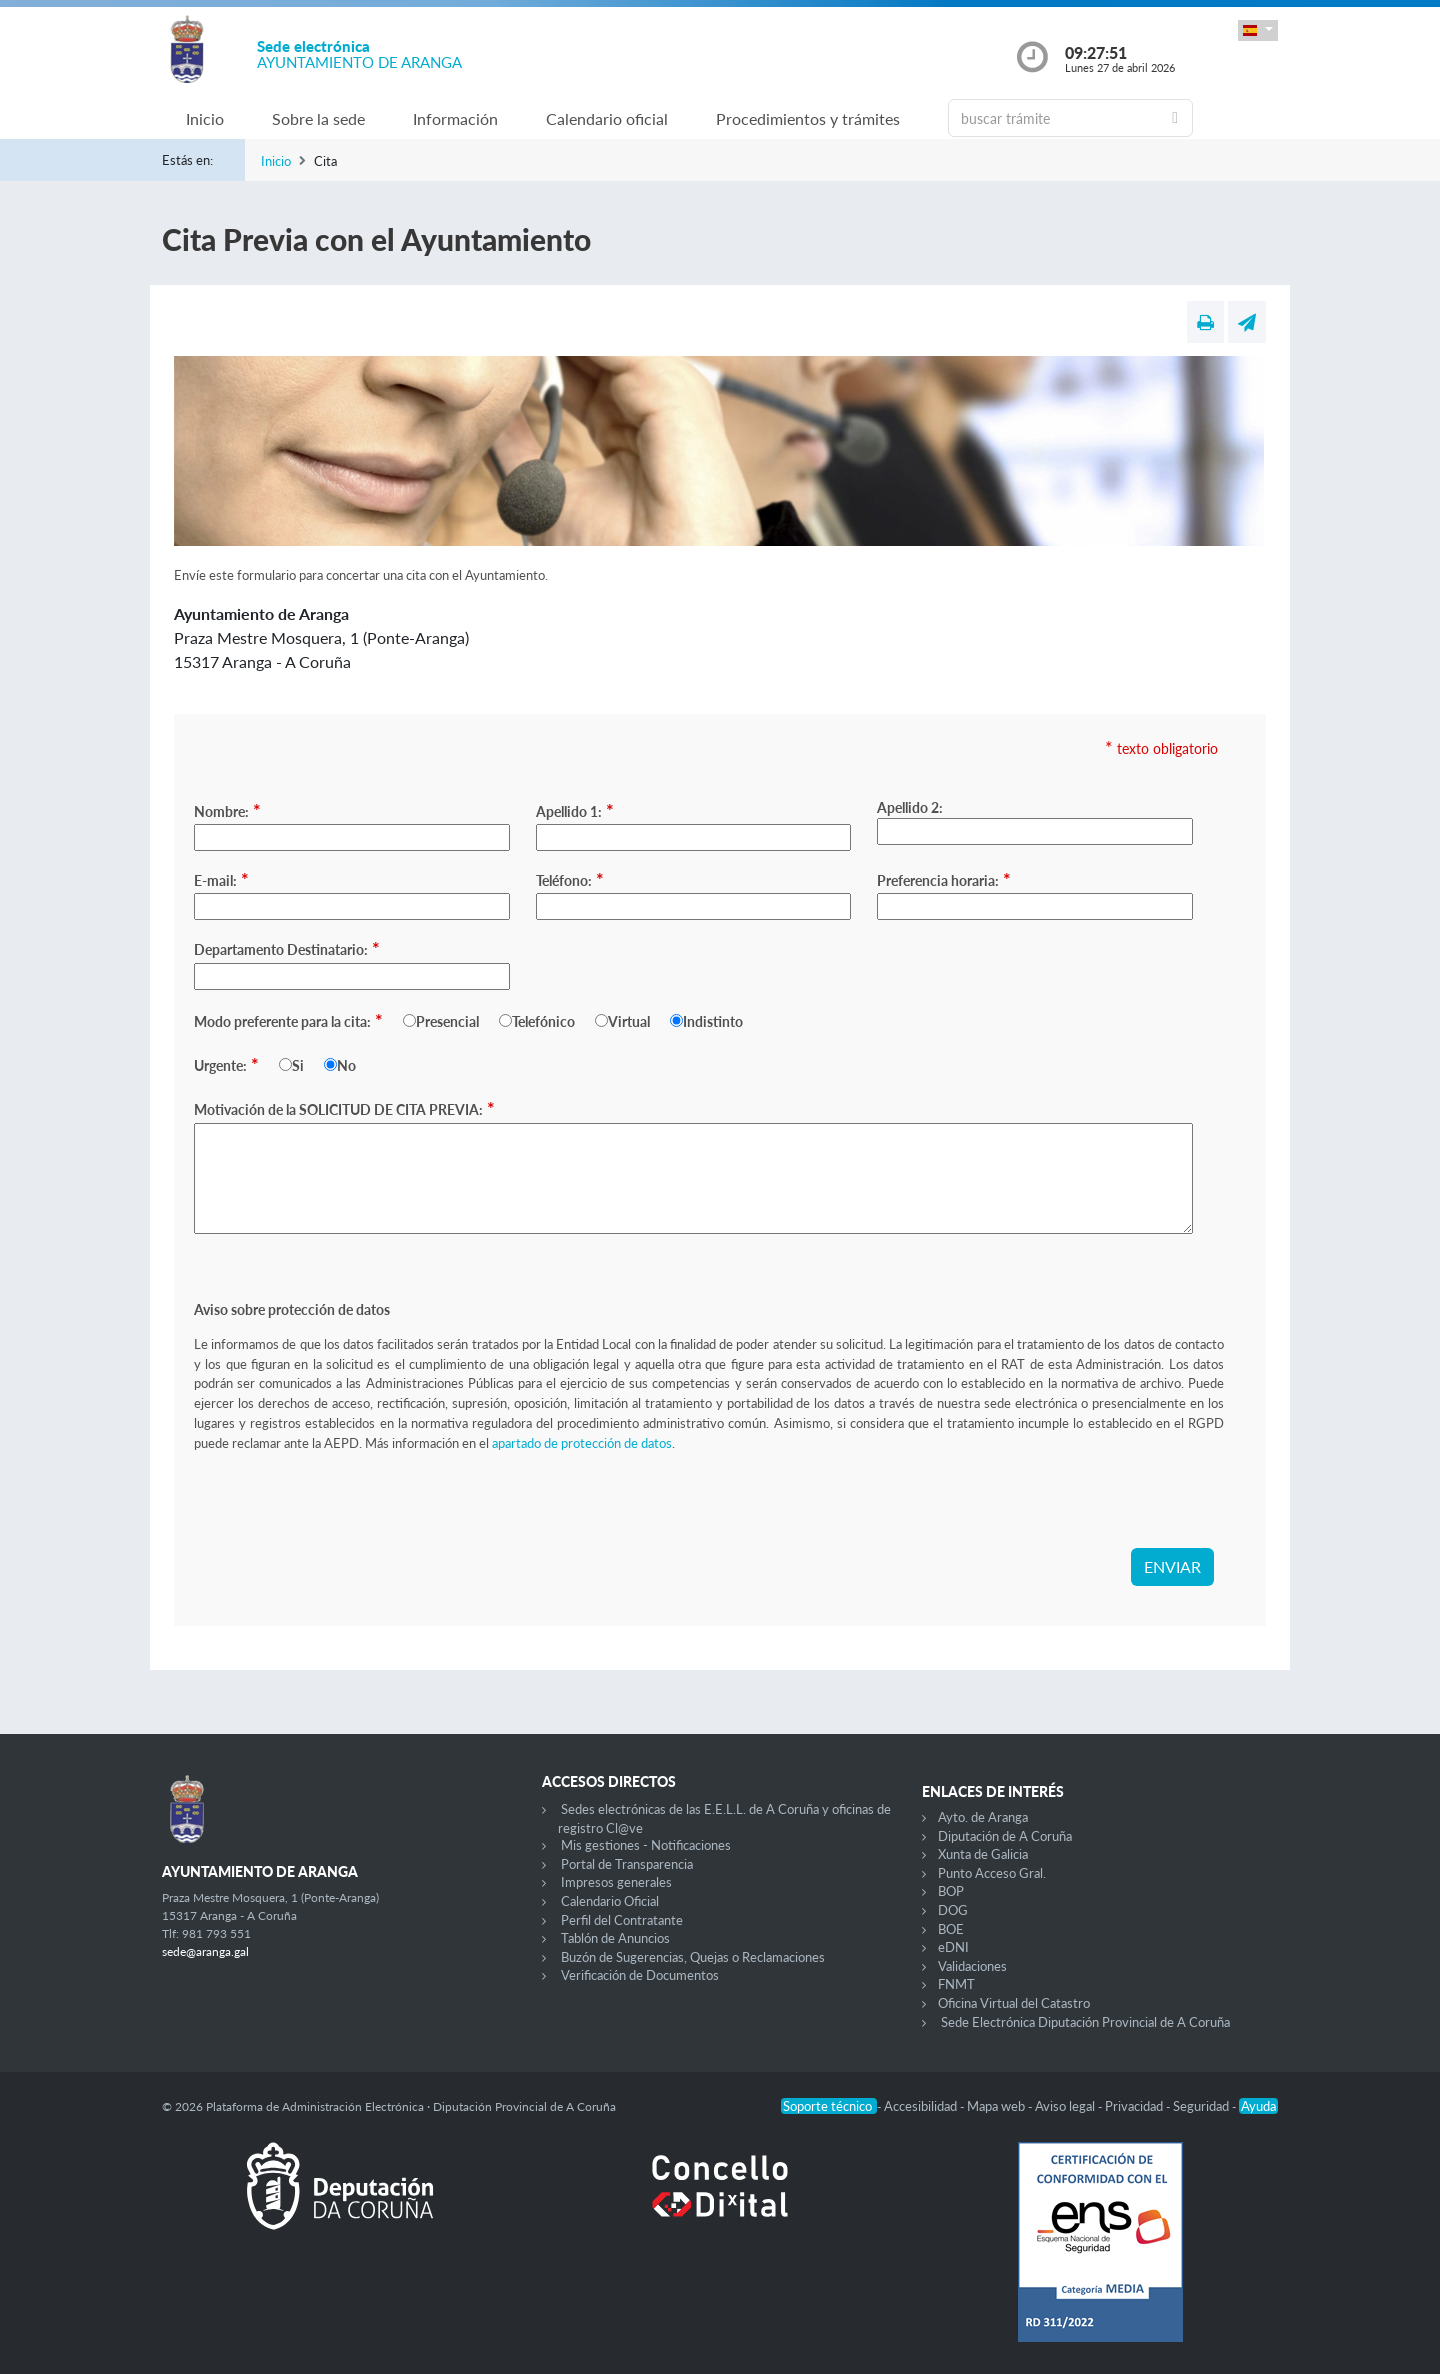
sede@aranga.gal (205, 1951)
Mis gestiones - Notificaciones (646, 1845)
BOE (951, 1929)
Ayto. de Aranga (983, 1817)
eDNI (953, 1947)
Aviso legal (1066, 2106)
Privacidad (1135, 2106)
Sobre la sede (318, 118)
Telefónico (543, 1021)
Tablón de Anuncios (615, 1938)
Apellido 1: (575, 810)
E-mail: (221, 879)
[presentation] (346, 1509)
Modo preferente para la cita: (288, 1020)
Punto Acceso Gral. (992, 1873)
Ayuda (1258, 2106)
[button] (1258, 30)
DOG (953, 1910)
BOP (951, 1891)
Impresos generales (616, 1882)
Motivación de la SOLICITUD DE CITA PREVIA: (344, 1108)
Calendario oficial (607, 118)
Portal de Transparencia (627, 1864)
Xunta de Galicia (983, 1854)
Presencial (447, 1021)
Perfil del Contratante (622, 1920)
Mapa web (997, 2106)
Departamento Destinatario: (287, 948)
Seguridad (1202, 2106)
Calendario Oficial (610, 1901)
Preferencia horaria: (944, 879)
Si (298, 1065)
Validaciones (972, 1966)
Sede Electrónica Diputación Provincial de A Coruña (1085, 2022)
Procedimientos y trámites (808, 118)
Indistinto (713, 1021)
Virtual (629, 1021)
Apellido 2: (910, 807)
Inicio (205, 118)
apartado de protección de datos (582, 1443)
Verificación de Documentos (640, 1975)
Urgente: (226, 1064)
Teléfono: (570, 879)
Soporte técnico (829, 2106)
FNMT (956, 1984)
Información (455, 118)
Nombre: (227, 810)
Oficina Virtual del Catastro (1014, 2003)
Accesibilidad (922, 2106)
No (346, 1065)
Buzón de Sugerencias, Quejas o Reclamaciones (693, 1957)
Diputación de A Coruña (1005, 1836)
